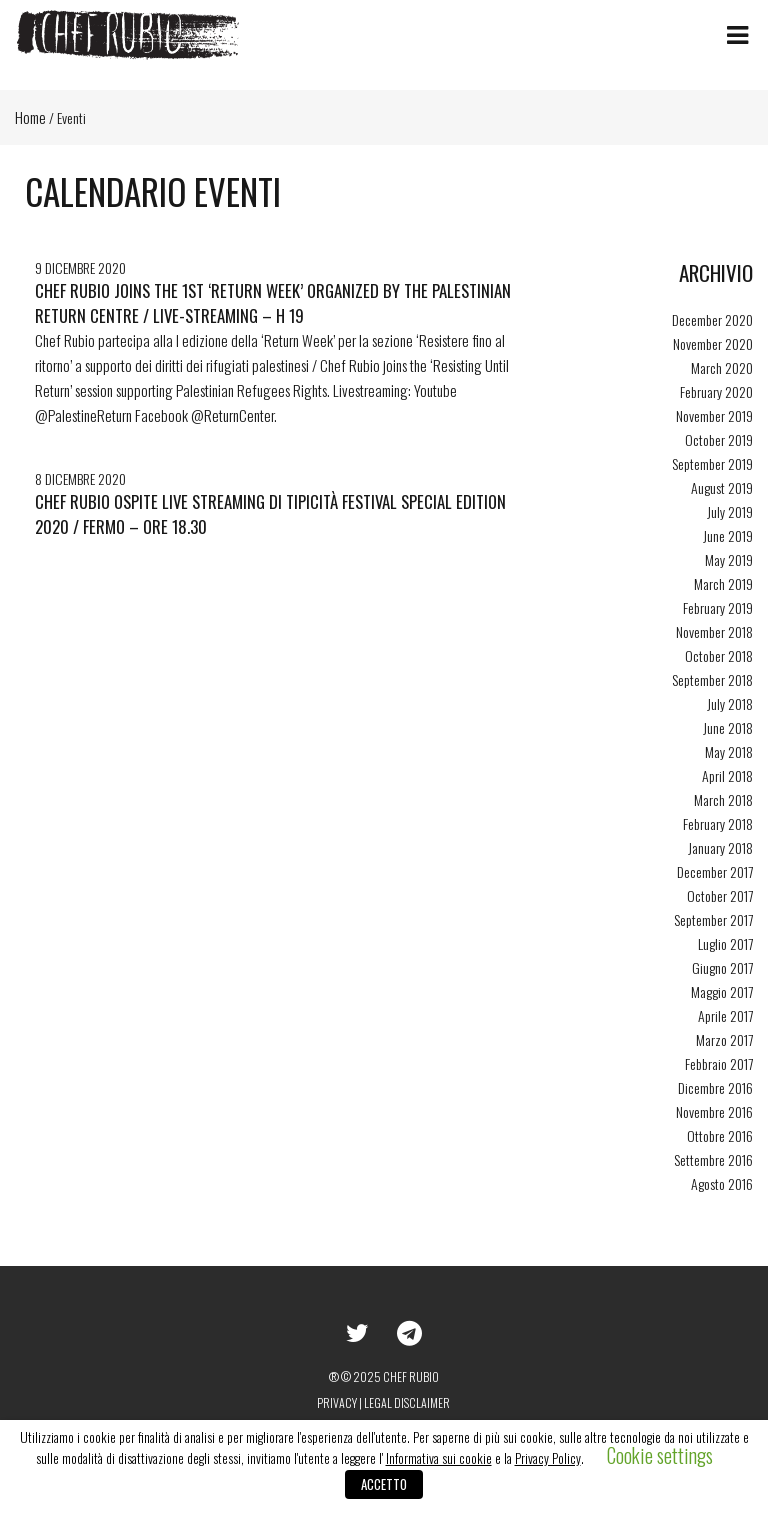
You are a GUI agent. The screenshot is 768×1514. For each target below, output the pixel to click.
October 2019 (719, 439)
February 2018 (718, 823)
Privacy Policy (548, 1458)
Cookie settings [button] (660, 1455)
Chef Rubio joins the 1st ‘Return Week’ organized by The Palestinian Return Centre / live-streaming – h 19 (273, 303)
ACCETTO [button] (384, 1484)
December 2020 (712, 319)
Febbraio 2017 (719, 1063)
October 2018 (719, 655)
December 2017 (715, 871)
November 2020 (713, 343)
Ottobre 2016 (720, 1135)
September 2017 (713, 919)
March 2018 (723, 799)
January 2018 (720, 847)
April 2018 (727, 775)
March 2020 (722, 367)
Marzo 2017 (724, 1039)
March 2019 (723, 583)
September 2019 (712, 463)
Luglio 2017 (725, 943)
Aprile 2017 (725, 1015)
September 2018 (712, 679)
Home (30, 117)
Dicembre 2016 (715, 1087)
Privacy (337, 1402)
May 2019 (729, 559)
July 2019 (730, 511)
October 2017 (720, 895)
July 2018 (730, 703)
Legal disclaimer (407, 1402)
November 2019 (714, 415)
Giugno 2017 (722, 967)
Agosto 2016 (722, 1183)
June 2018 (728, 727)
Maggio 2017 (722, 991)
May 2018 (729, 751)
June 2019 (728, 535)
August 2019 (722, 487)
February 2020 (716, 391)
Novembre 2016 (714, 1111)
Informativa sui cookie (439, 1458)
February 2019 (718, 607)
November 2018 (714, 631)
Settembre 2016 (713, 1159)
